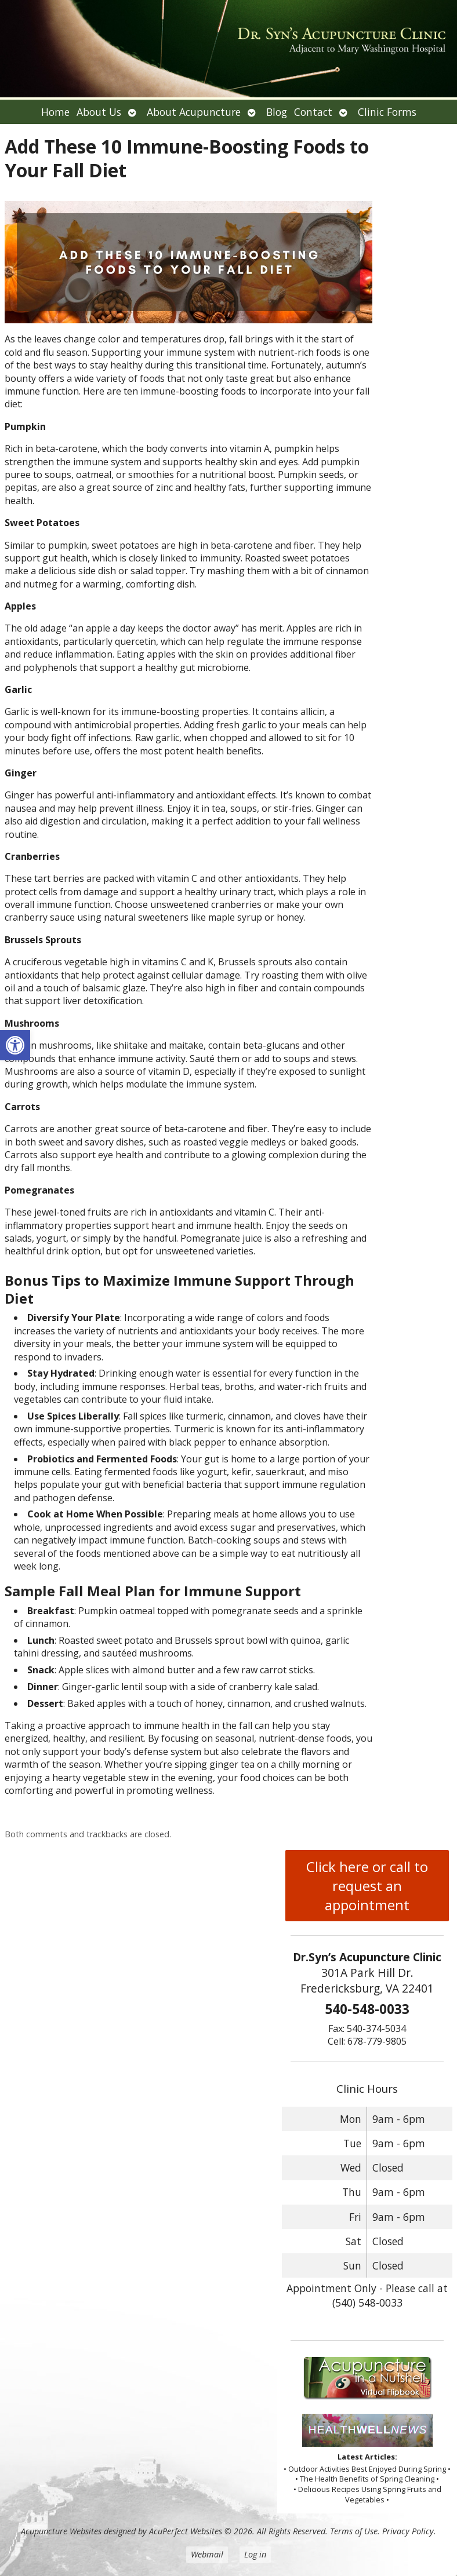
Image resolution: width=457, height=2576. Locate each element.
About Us (99, 112)
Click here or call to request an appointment (367, 1885)
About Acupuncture (194, 112)
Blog (276, 112)
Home (55, 112)
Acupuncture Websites (61, 2531)
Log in (255, 2554)
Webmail (207, 2554)
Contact (313, 112)
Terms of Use (354, 2531)
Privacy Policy (408, 2531)
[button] (15, 1045)
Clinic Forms (387, 112)
